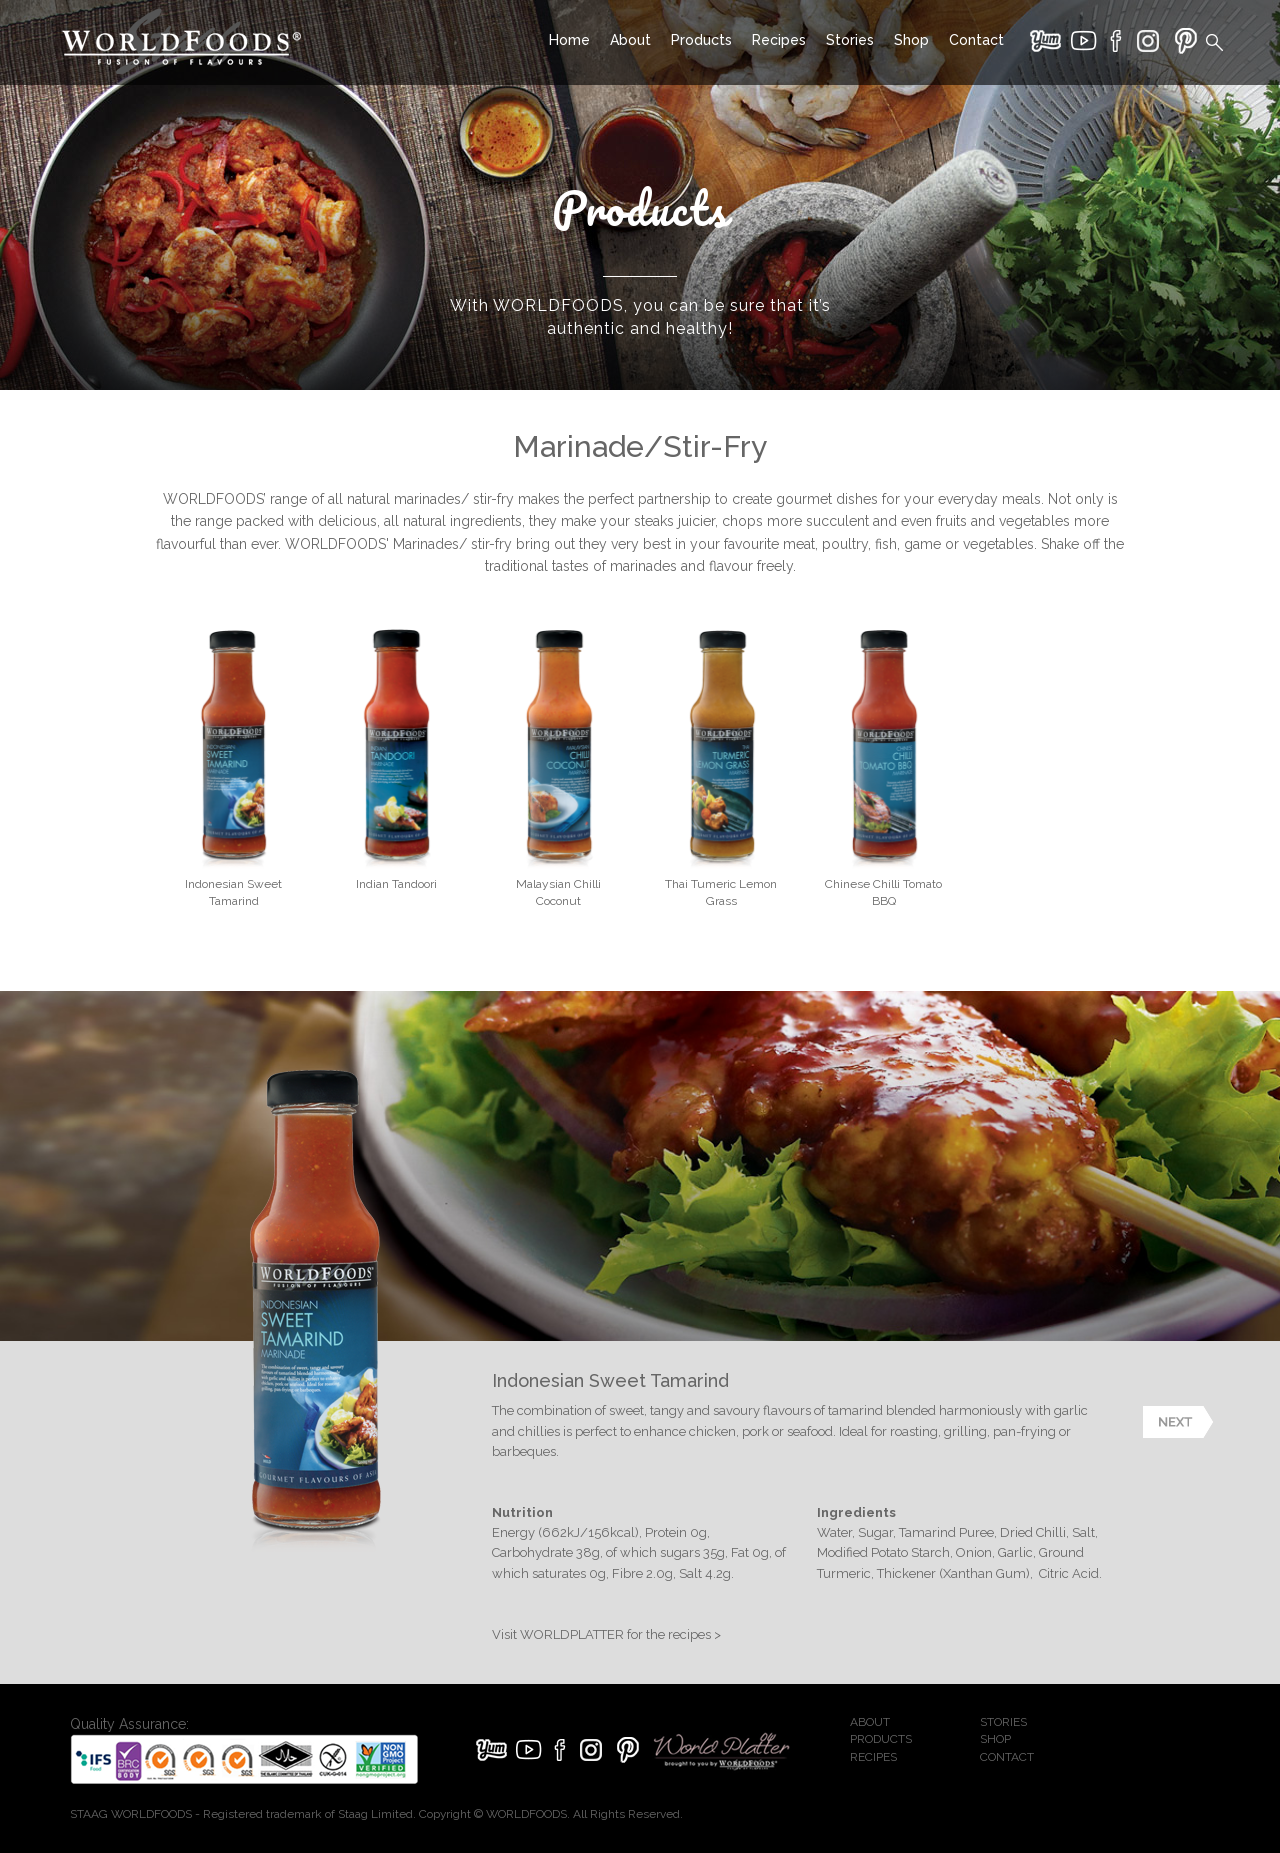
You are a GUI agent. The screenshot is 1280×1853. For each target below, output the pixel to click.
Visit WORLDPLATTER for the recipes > (606, 1634)
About (630, 40)
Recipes (779, 40)
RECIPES (873, 1757)
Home (569, 40)
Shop (911, 40)
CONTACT (1007, 1757)
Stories (850, 40)
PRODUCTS (881, 1739)
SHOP (995, 1739)
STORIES (1003, 1722)
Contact (976, 40)
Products (701, 40)
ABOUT (870, 1722)
